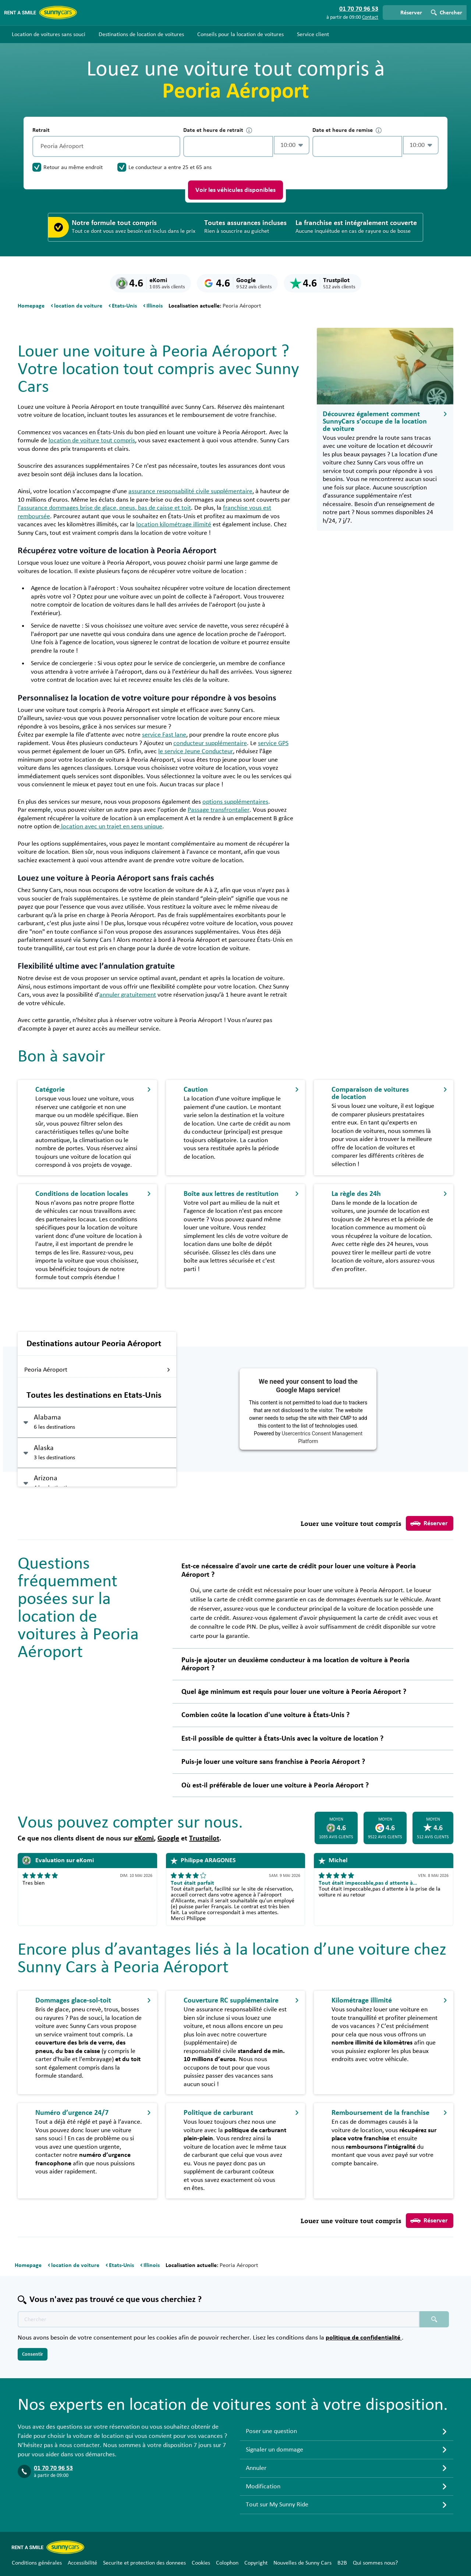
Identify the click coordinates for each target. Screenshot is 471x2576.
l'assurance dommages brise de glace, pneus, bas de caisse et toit (104, 508)
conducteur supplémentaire (210, 743)
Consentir (32, 2354)
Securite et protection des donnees (144, 2563)
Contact (370, 17)
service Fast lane (164, 734)
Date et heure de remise (347, 130)
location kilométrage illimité (173, 524)
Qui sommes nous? (375, 2563)
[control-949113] (228, 146)
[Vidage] (173, 146)
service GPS (273, 743)
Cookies (201, 2563)
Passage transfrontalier (218, 810)
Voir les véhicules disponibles (235, 190)
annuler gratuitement (127, 995)
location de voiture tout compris (92, 440)
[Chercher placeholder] (434, 2319)
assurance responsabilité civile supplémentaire (190, 491)
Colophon (227, 2563)
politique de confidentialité (364, 2337)
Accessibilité (82, 2563)
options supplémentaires (235, 802)
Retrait (41, 130)
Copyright (256, 2563)
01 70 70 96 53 (53, 2468)
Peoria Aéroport (97, 1369)
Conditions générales (37, 2563)
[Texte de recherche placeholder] (218, 2319)
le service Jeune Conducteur (195, 751)
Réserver (428, 1523)
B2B (342, 2563)
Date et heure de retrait (217, 130)
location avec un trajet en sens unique (111, 826)
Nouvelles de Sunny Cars (302, 2563)
